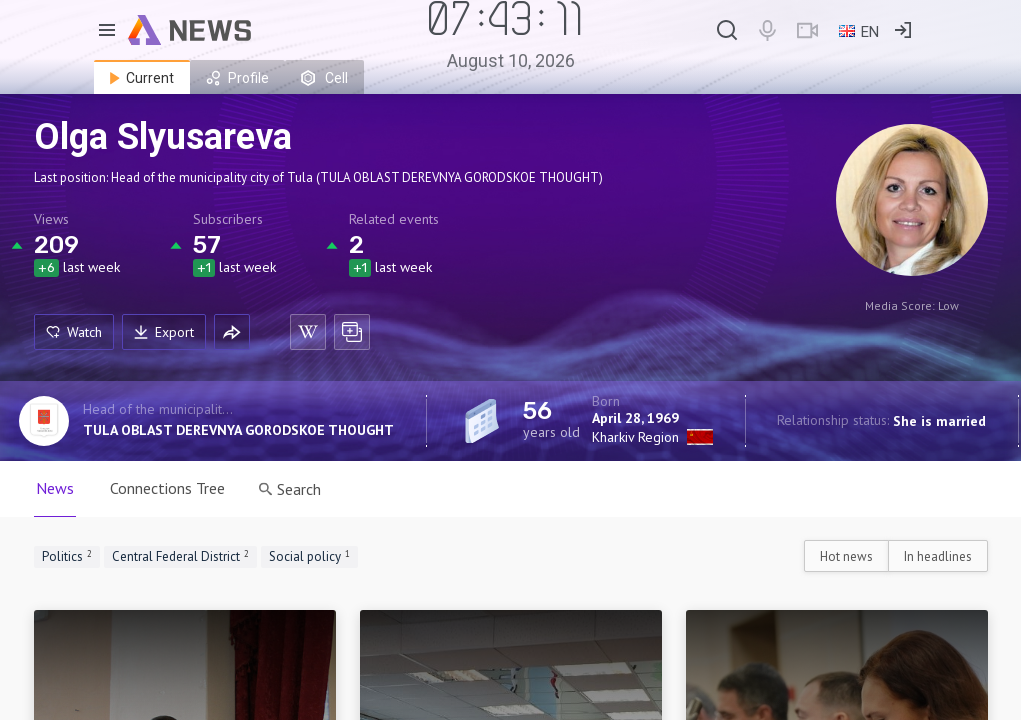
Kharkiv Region (635, 437)
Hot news (846, 556)
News (55, 488)
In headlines (938, 556)
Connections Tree (167, 488)
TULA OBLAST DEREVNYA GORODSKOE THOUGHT (238, 430)
